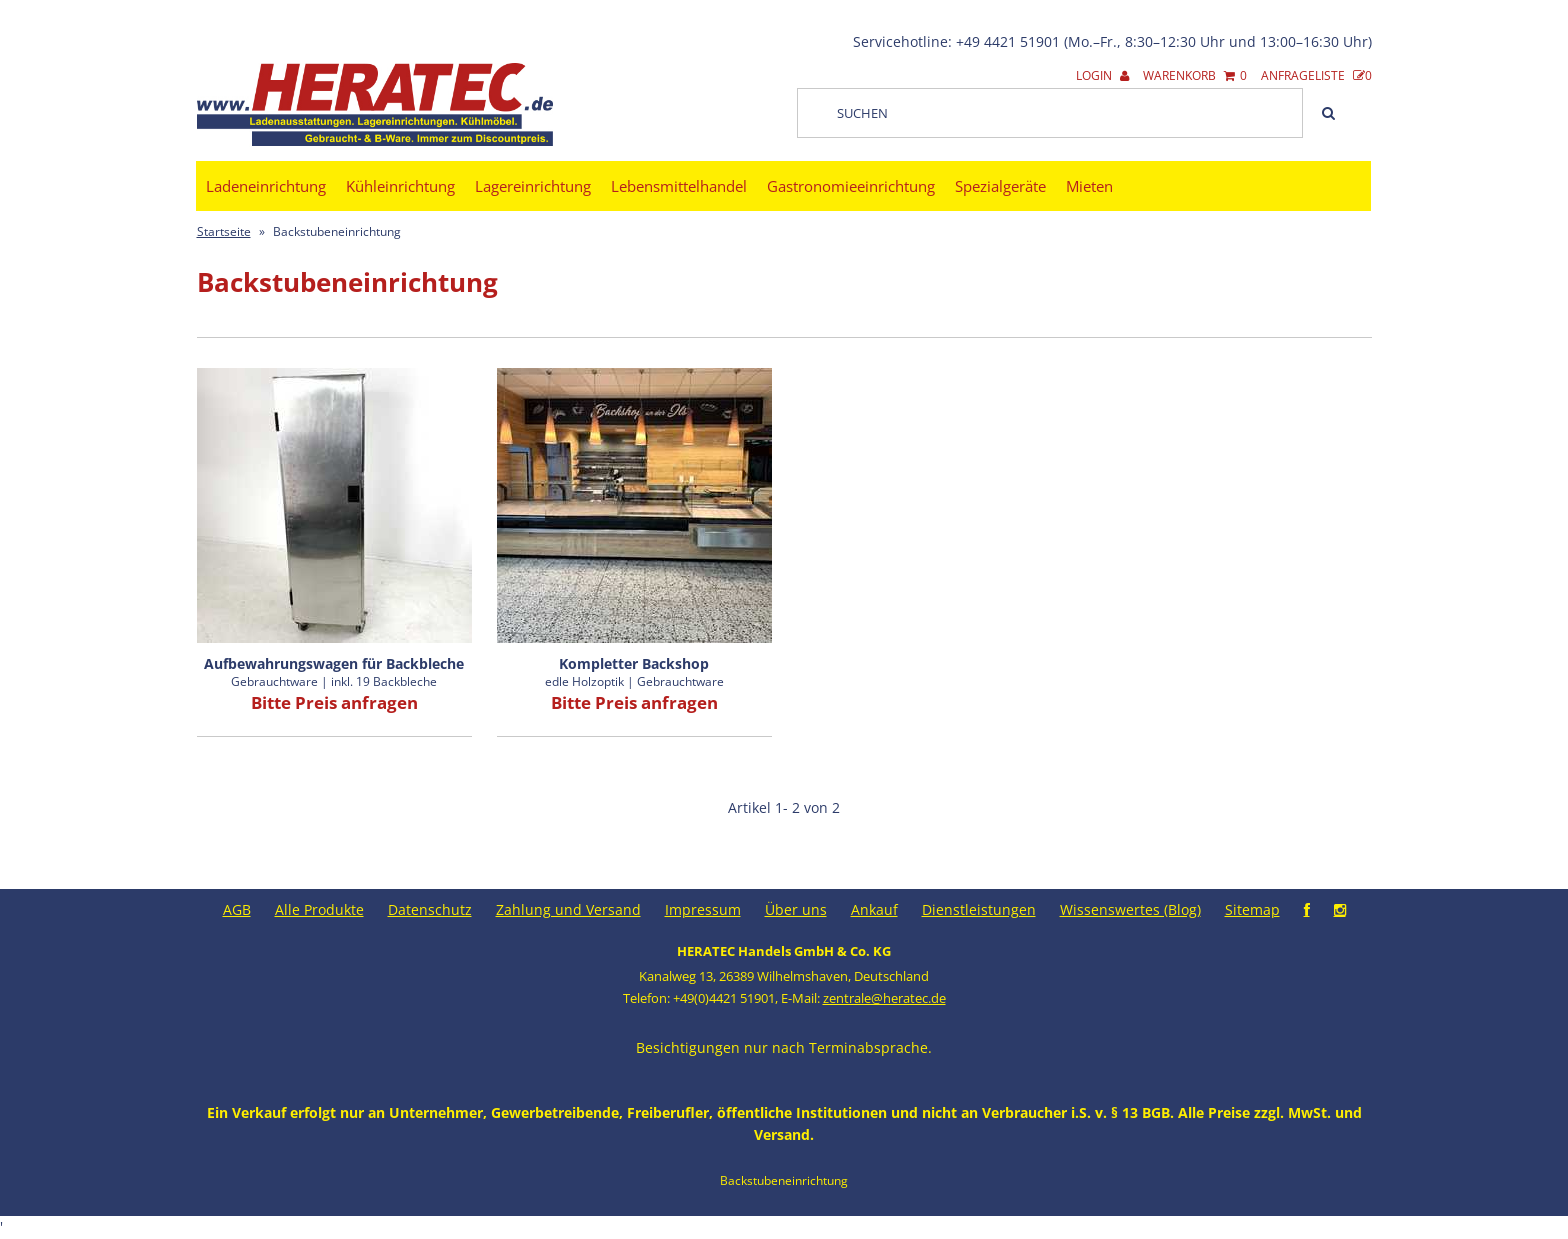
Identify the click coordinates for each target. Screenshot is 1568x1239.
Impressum (703, 909)
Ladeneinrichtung (266, 186)
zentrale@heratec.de (884, 998)
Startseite (224, 231)
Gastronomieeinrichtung (851, 186)
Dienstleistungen (979, 909)
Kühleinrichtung (400, 186)
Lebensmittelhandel (679, 186)
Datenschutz (430, 909)
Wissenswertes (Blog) (1130, 909)
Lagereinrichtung (533, 186)
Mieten (1089, 186)
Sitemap (1252, 909)
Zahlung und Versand (568, 909)
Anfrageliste (1316, 75)
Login (1102, 75)
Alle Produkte (319, 909)
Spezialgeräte (1000, 186)
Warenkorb (1195, 75)
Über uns (796, 909)
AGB (237, 909)
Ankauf (874, 909)
